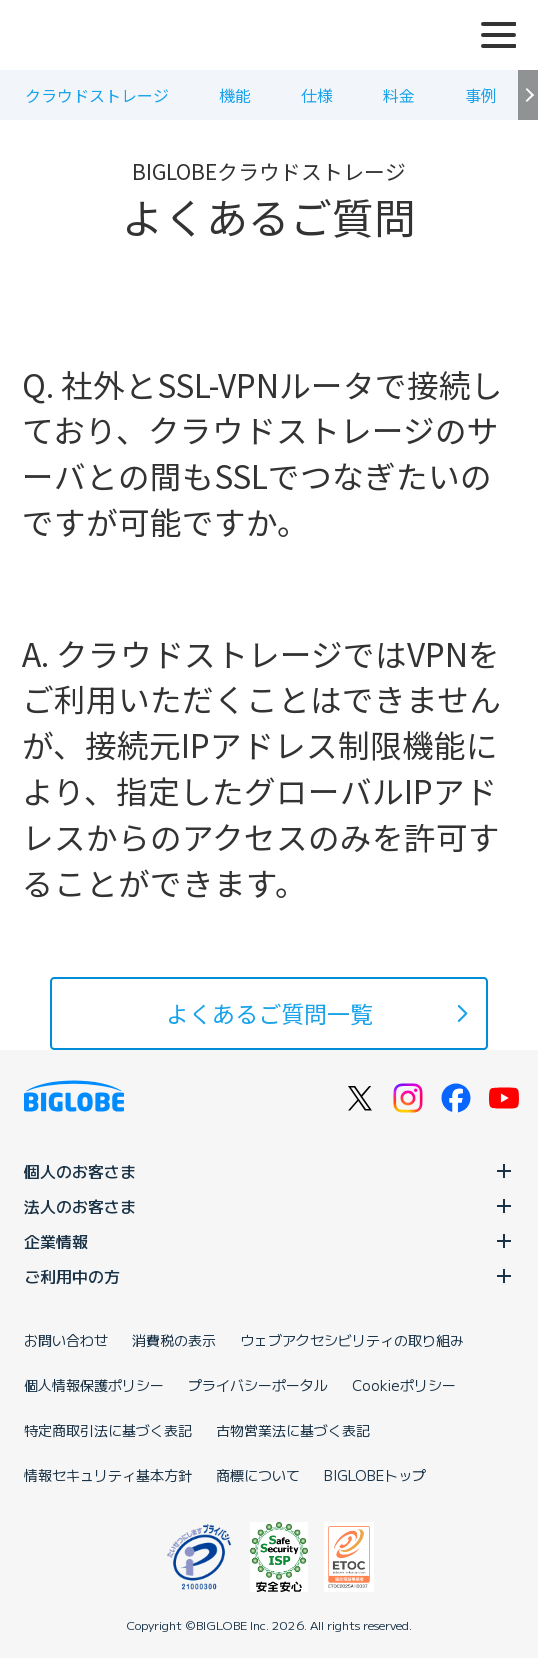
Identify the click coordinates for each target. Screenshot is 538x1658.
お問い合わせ (66, 1340)
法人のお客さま (269, 1206)
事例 (481, 95)
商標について (258, 1475)
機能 (235, 95)
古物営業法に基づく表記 (293, 1430)
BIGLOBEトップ (375, 1475)
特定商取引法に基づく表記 (108, 1430)
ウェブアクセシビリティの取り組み (352, 1340)
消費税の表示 (174, 1340)
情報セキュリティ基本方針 (108, 1475)
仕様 (317, 95)
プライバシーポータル (258, 1385)
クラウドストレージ (97, 95)
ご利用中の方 (269, 1276)
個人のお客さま (269, 1171)
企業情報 (269, 1241)
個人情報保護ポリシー (94, 1385)
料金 (399, 95)
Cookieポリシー (404, 1385)
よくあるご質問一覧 (269, 1013)
